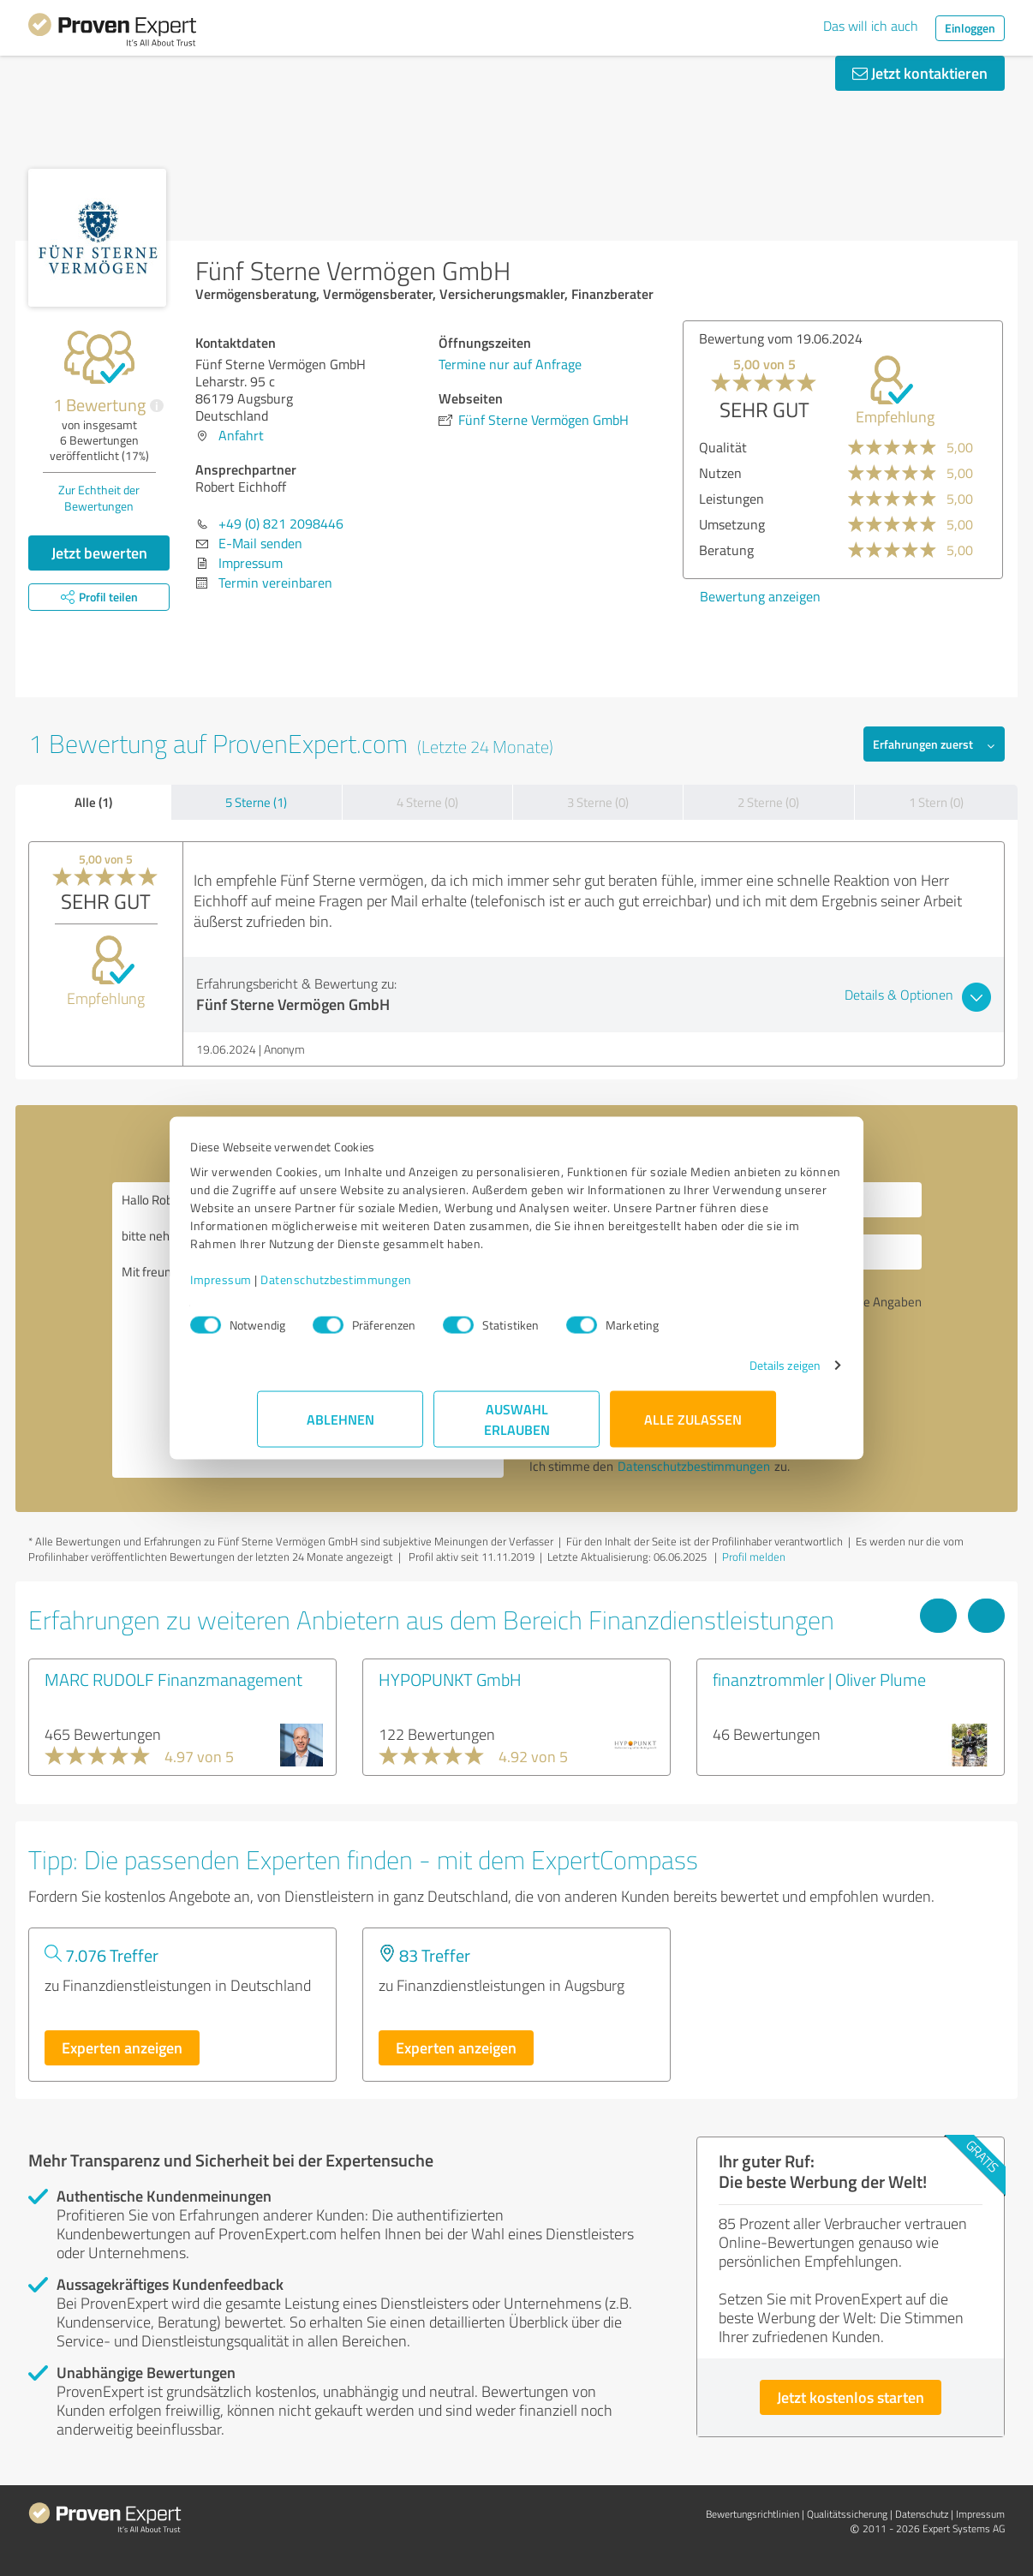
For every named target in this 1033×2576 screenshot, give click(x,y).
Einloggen (970, 28)
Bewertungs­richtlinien (752, 2514)
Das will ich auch (870, 25)
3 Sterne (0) (598, 802)
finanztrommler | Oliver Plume (819, 1679)
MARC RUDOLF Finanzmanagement (173, 1679)
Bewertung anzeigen (760, 596)
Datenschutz (921, 2514)
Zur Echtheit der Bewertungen (99, 497)
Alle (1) (93, 801)
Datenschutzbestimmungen (403, 1288)
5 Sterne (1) (256, 802)
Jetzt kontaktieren (920, 73)
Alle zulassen (693, 1427)
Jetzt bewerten (99, 552)
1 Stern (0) (936, 802)
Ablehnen (340, 1427)
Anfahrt (241, 435)
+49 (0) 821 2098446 (280, 523)
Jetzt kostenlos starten (850, 2397)
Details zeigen (718, 1374)
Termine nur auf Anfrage (510, 364)
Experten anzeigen (122, 2047)
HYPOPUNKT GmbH (450, 1679)
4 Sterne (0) (427, 802)
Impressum (288, 1288)
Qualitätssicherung (847, 2514)
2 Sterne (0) (768, 802)
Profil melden (753, 1556)
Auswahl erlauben (517, 1428)
